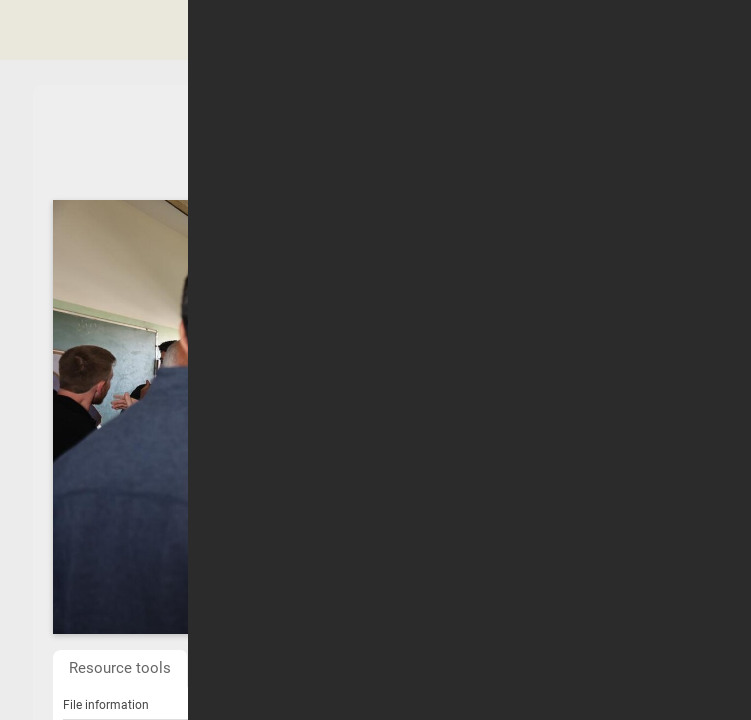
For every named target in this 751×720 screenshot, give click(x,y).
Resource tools (120, 668)
